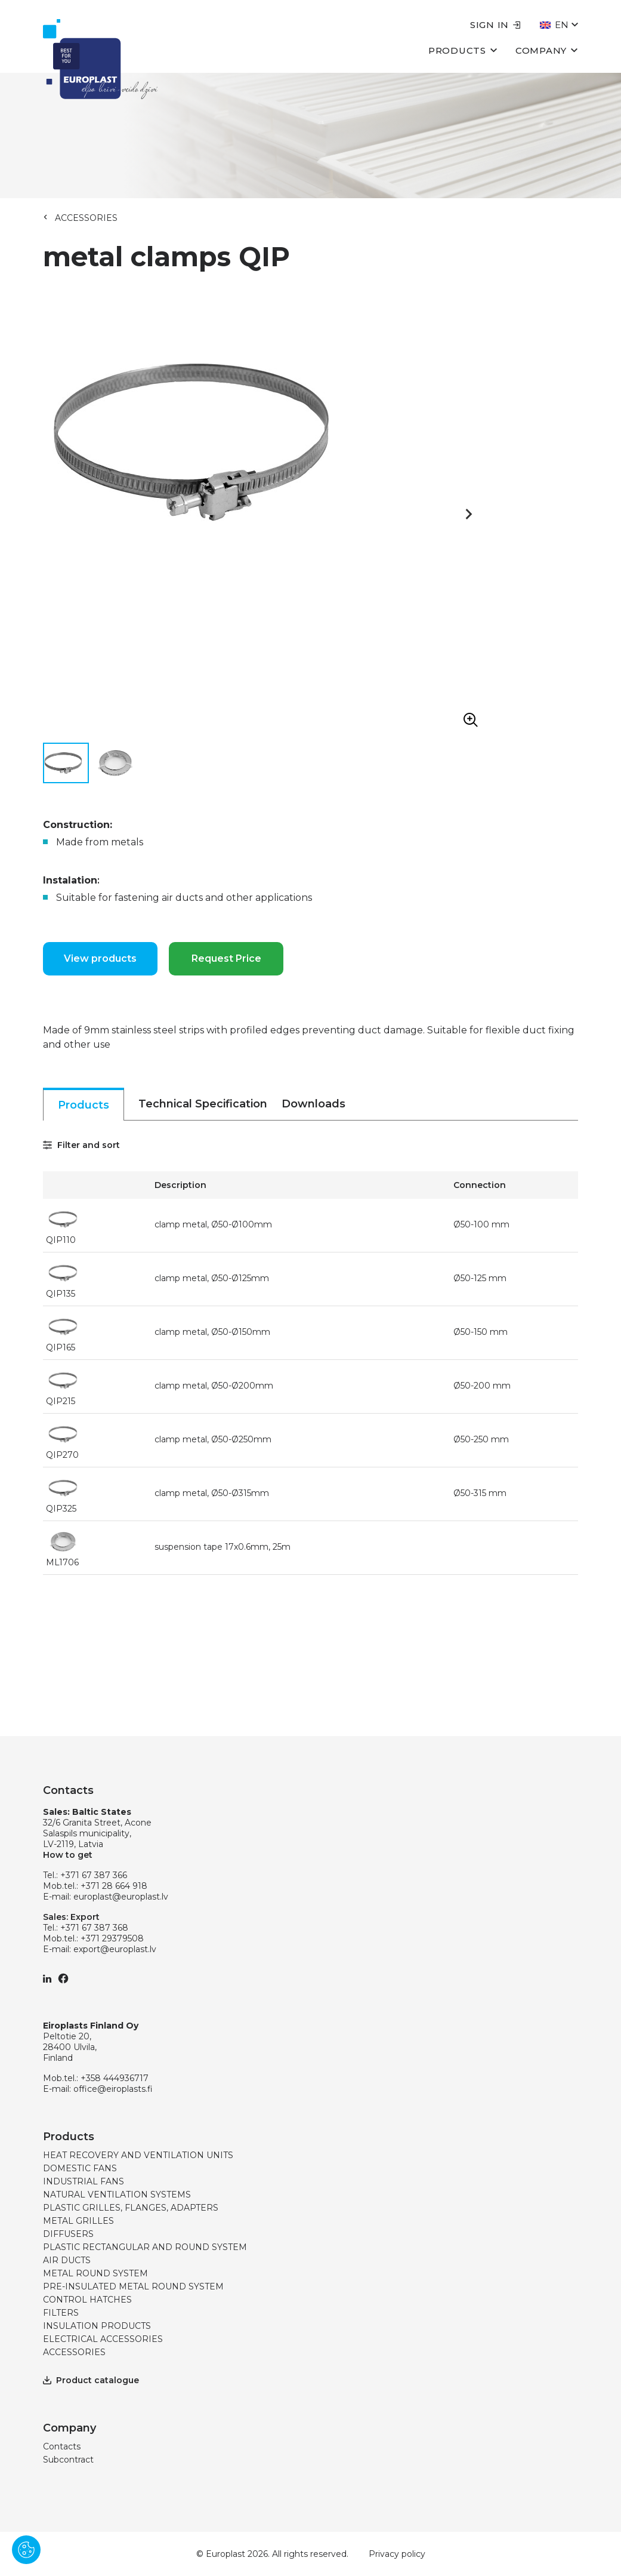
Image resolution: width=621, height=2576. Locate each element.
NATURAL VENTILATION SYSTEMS (117, 2194)
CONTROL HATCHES (87, 2299)
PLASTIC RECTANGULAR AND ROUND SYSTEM (145, 2247)
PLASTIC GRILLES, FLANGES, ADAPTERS (130, 2207)
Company (546, 50)
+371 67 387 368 (94, 1927)
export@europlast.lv (114, 1949)
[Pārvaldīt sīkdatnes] (26, 2549)
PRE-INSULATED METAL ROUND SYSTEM (133, 2286)
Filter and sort (81, 1145)
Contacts (62, 2446)
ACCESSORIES (86, 218)
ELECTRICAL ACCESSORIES (103, 2339)
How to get (67, 1854)
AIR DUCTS (67, 2260)
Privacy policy (397, 2554)
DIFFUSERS (68, 2234)
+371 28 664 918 (114, 1886)
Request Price (226, 958)
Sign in (495, 24)
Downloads (313, 1103)
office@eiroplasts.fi (113, 2088)
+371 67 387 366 (93, 1875)
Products (463, 50)
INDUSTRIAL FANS (83, 2181)
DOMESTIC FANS (80, 2168)
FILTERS (61, 2312)
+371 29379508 (112, 1938)
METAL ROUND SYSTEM (95, 2273)
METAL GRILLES (78, 2220)
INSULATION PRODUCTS (97, 2325)
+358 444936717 (115, 2078)
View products (100, 958)
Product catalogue (91, 2380)
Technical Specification (202, 1103)
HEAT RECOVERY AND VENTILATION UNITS (138, 2155)
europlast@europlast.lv (120, 1896)
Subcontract (68, 2459)
